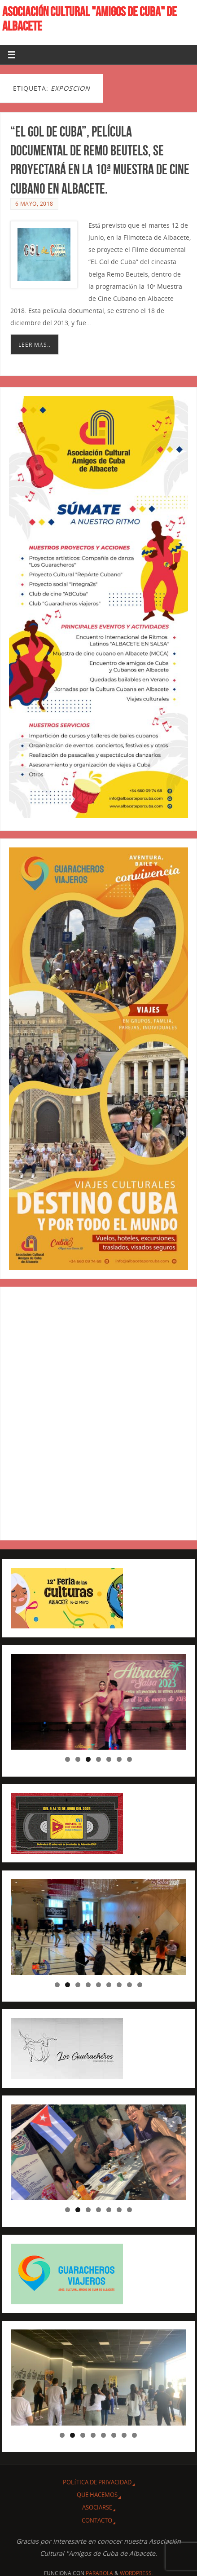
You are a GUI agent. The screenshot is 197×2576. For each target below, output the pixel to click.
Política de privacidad (97, 2482)
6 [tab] (119, 1759)
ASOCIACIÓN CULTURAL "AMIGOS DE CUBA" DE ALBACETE (89, 18)
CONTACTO (97, 2520)
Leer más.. (34, 344)
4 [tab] (98, 1759)
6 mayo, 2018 (34, 203)
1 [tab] (67, 1759)
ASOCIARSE (97, 2507)
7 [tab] (129, 1759)
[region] (98, 1702)
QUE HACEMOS (97, 2495)
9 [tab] (139, 1984)
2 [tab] (77, 1759)
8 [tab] (129, 1984)
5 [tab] (108, 1759)
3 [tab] (88, 1759)
